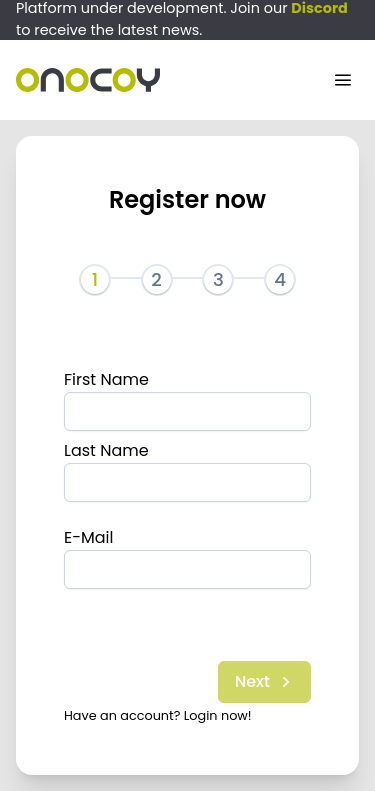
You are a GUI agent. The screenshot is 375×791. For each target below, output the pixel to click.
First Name (106, 379)
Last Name (106, 450)
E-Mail (89, 537)
